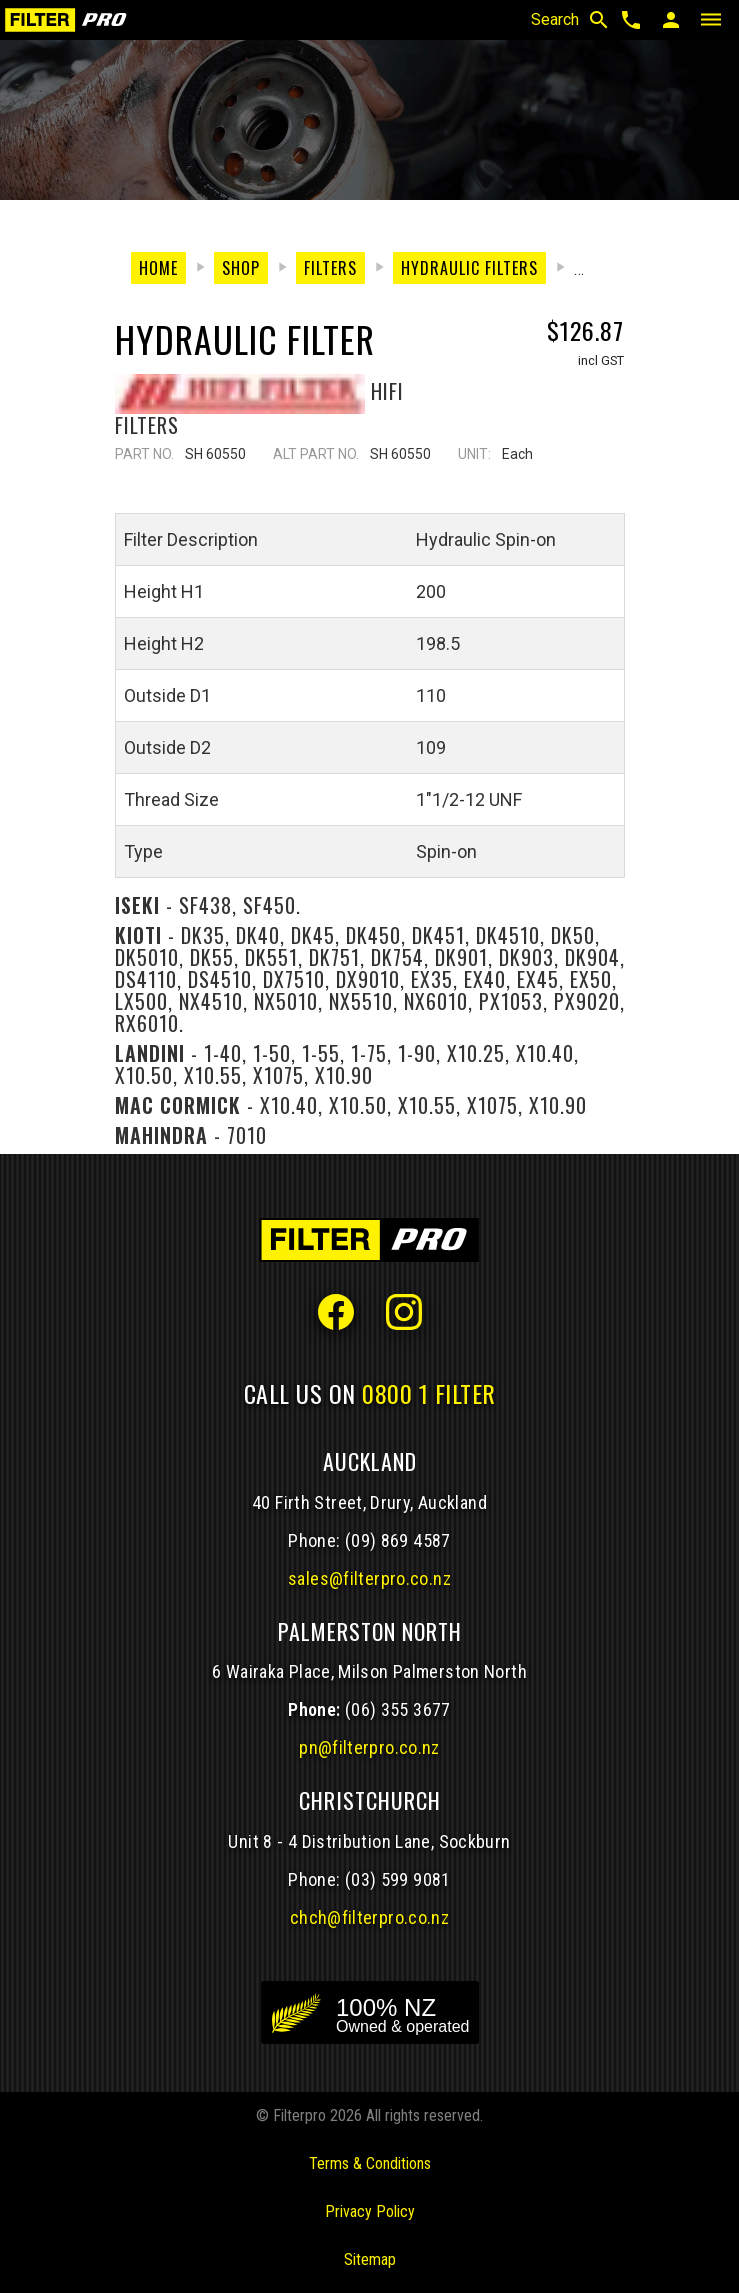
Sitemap (370, 2259)
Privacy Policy (370, 2211)
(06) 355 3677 (398, 1709)
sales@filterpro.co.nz (369, 1578)
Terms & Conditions (370, 2163)
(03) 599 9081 (398, 1879)
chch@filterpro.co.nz (369, 1917)
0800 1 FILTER (429, 1393)
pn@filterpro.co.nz (369, 1747)
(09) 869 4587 (398, 1540)
